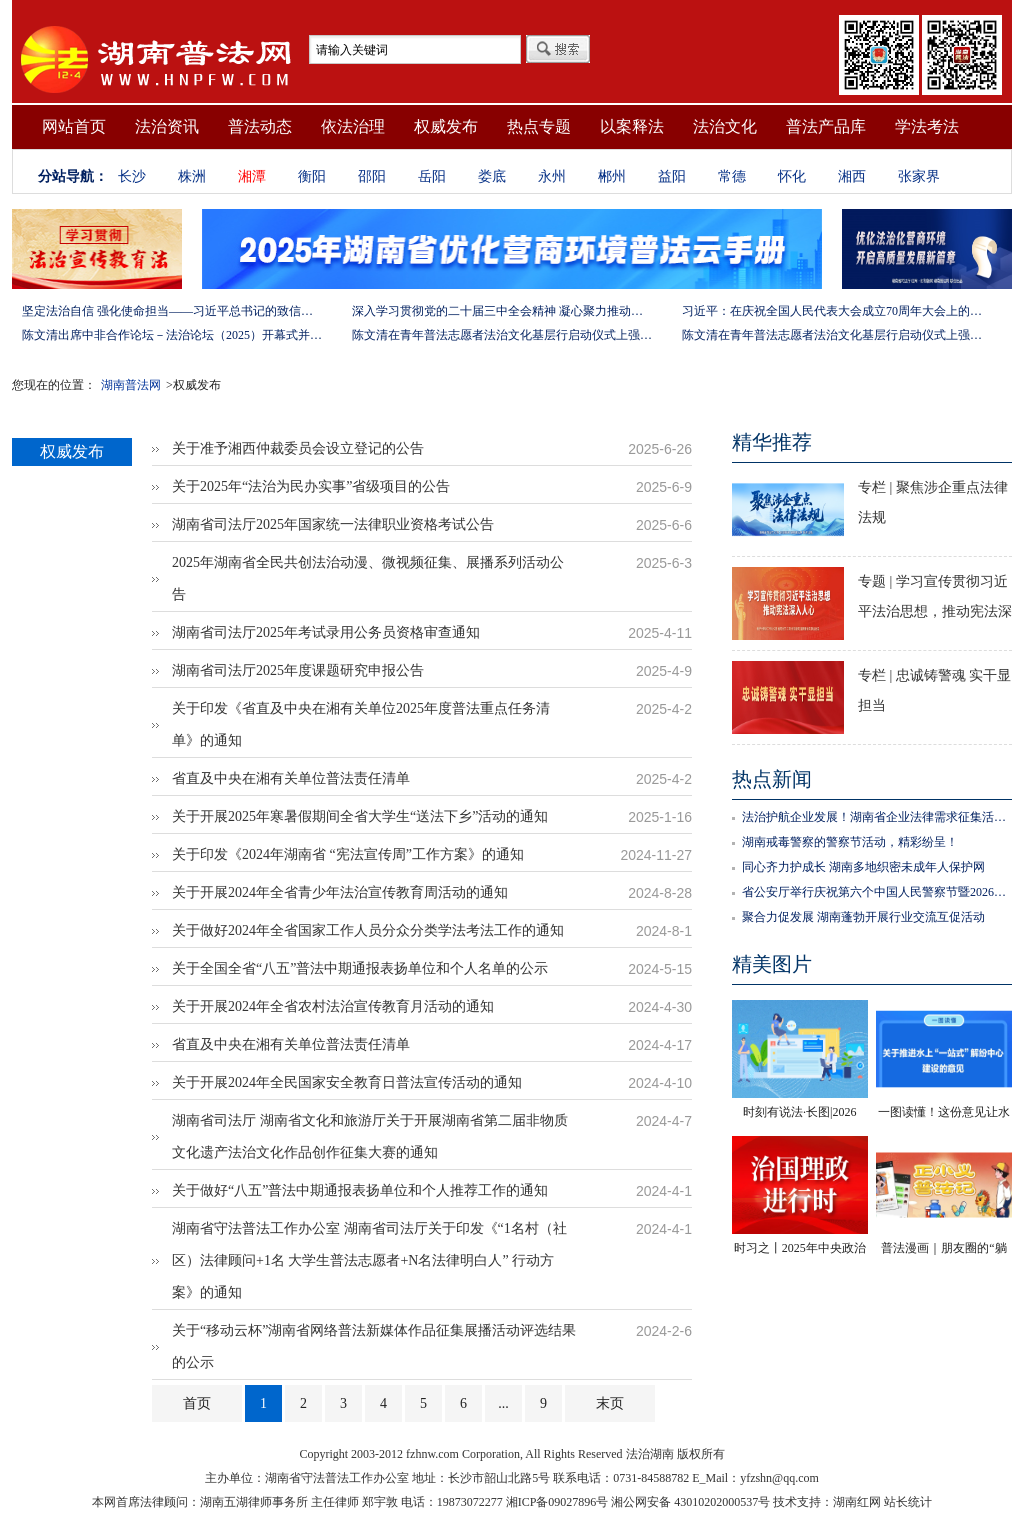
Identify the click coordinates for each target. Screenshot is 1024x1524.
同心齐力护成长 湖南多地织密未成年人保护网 (863, 867)
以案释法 (632, 126)
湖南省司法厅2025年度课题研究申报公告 (298, 670)
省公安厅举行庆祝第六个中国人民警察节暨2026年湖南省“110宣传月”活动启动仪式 (877, 892)
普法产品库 (826, 126)
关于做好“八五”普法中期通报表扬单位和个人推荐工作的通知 (360, 1190)
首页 (197, 1403)
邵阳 (372, 176)
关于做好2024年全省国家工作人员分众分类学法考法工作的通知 (368, 930)
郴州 (612, 176)
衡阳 (312, 176)
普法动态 (260, 126)
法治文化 (725, 126)
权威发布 (446, 126)
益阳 (672, 176)
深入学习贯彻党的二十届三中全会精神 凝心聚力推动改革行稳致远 (502, 311)
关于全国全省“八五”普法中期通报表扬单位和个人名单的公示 (360, 968)
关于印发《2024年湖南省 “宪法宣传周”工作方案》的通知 (348, 854)
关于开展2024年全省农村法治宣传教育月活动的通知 (333, 1006)
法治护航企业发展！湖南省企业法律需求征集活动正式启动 (877, 817)
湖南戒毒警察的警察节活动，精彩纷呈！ (850, 842)
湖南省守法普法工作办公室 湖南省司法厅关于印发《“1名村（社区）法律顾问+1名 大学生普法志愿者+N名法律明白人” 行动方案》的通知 (369, 1260)
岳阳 (432, 176)
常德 (732, 176)
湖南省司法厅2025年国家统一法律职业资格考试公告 (333, 524)
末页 (610, 1403)
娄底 (492, 176)
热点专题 (539, 126)
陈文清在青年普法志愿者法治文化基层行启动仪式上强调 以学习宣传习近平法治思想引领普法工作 (502, 335)
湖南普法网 (131, 385)
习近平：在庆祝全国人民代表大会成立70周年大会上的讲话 (832, 311)
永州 (552, 176)
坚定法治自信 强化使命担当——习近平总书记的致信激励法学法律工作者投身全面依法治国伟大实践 (172, 311)
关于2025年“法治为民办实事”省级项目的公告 (311, 486)
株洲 (192, 176)
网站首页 (74, 126)
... (503, 1403)
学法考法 (927, 126)
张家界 (919, 176)
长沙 (132, 176)
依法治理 (353, 126)
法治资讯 (167, 126)
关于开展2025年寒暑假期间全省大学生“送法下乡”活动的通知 (360, 816)
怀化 (792, 176)
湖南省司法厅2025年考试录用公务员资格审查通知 (326, 632)
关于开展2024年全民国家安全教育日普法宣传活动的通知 (347, 1082)
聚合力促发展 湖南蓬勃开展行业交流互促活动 (863, 917)
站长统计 (908, 1502)
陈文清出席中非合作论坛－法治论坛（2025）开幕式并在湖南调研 (172, 335)
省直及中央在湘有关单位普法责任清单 (291, 778)
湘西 (852, 176)
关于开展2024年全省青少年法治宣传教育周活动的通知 (340, 892)
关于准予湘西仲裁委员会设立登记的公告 (298, 448)
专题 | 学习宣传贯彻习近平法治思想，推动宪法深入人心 (935, 611)
